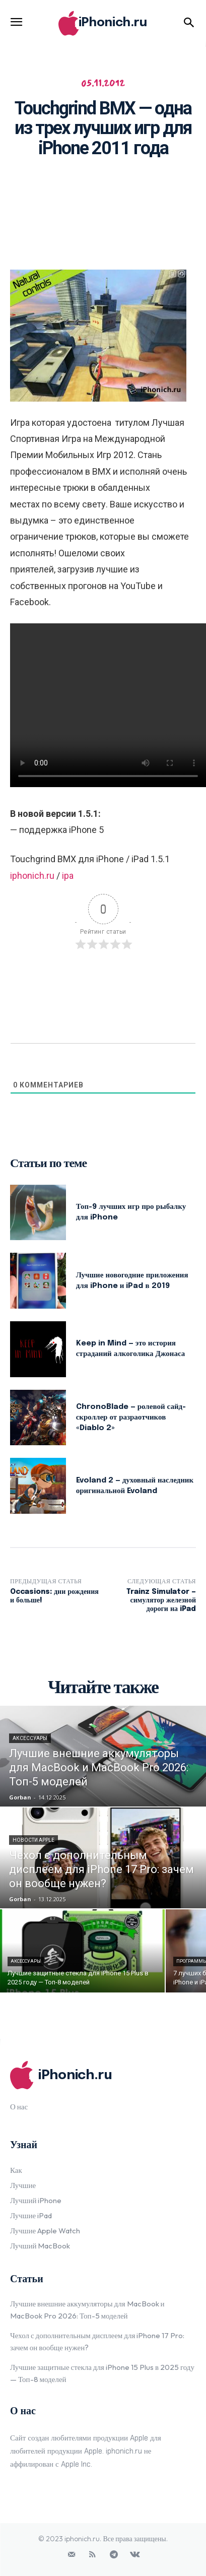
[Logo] (103, 23)
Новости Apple (33, 1840)
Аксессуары (30, 1738)
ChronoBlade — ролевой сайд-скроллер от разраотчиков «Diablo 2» (131, 1417)
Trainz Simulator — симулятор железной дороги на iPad (161, 1600)
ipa (68, 875)
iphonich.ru (32, 875)
